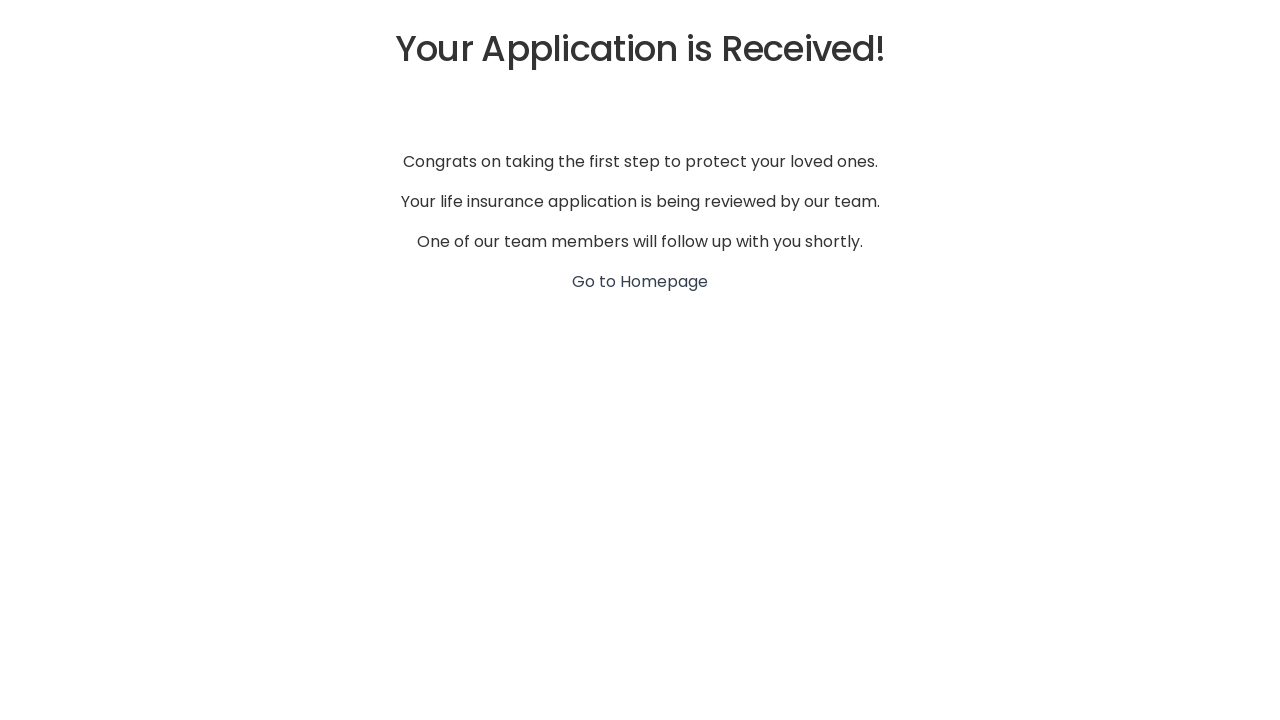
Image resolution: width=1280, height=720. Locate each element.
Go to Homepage (640, 281)
